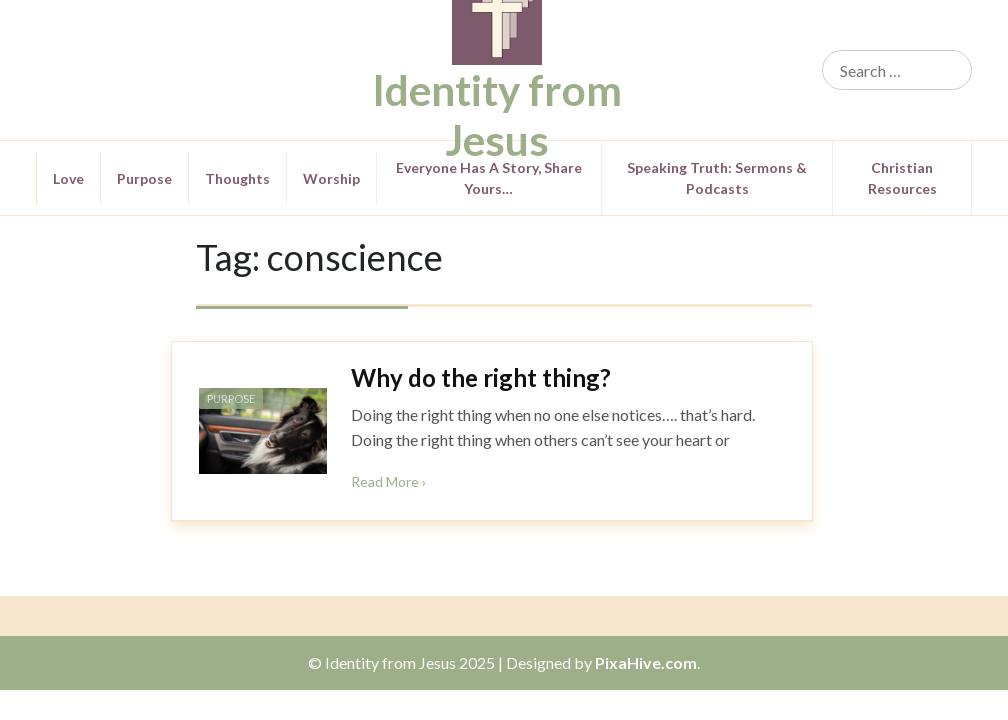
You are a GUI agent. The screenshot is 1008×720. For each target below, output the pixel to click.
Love (68, 178)
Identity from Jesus (497, 115)
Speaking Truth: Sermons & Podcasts (717, 178)
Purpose (144, 178)
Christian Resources (902, 178)
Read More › (388, 481)
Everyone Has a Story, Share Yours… (489, 178)
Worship (331, 178)
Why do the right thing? (481, 377)
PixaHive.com (646, 662)
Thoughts (237, 178)
